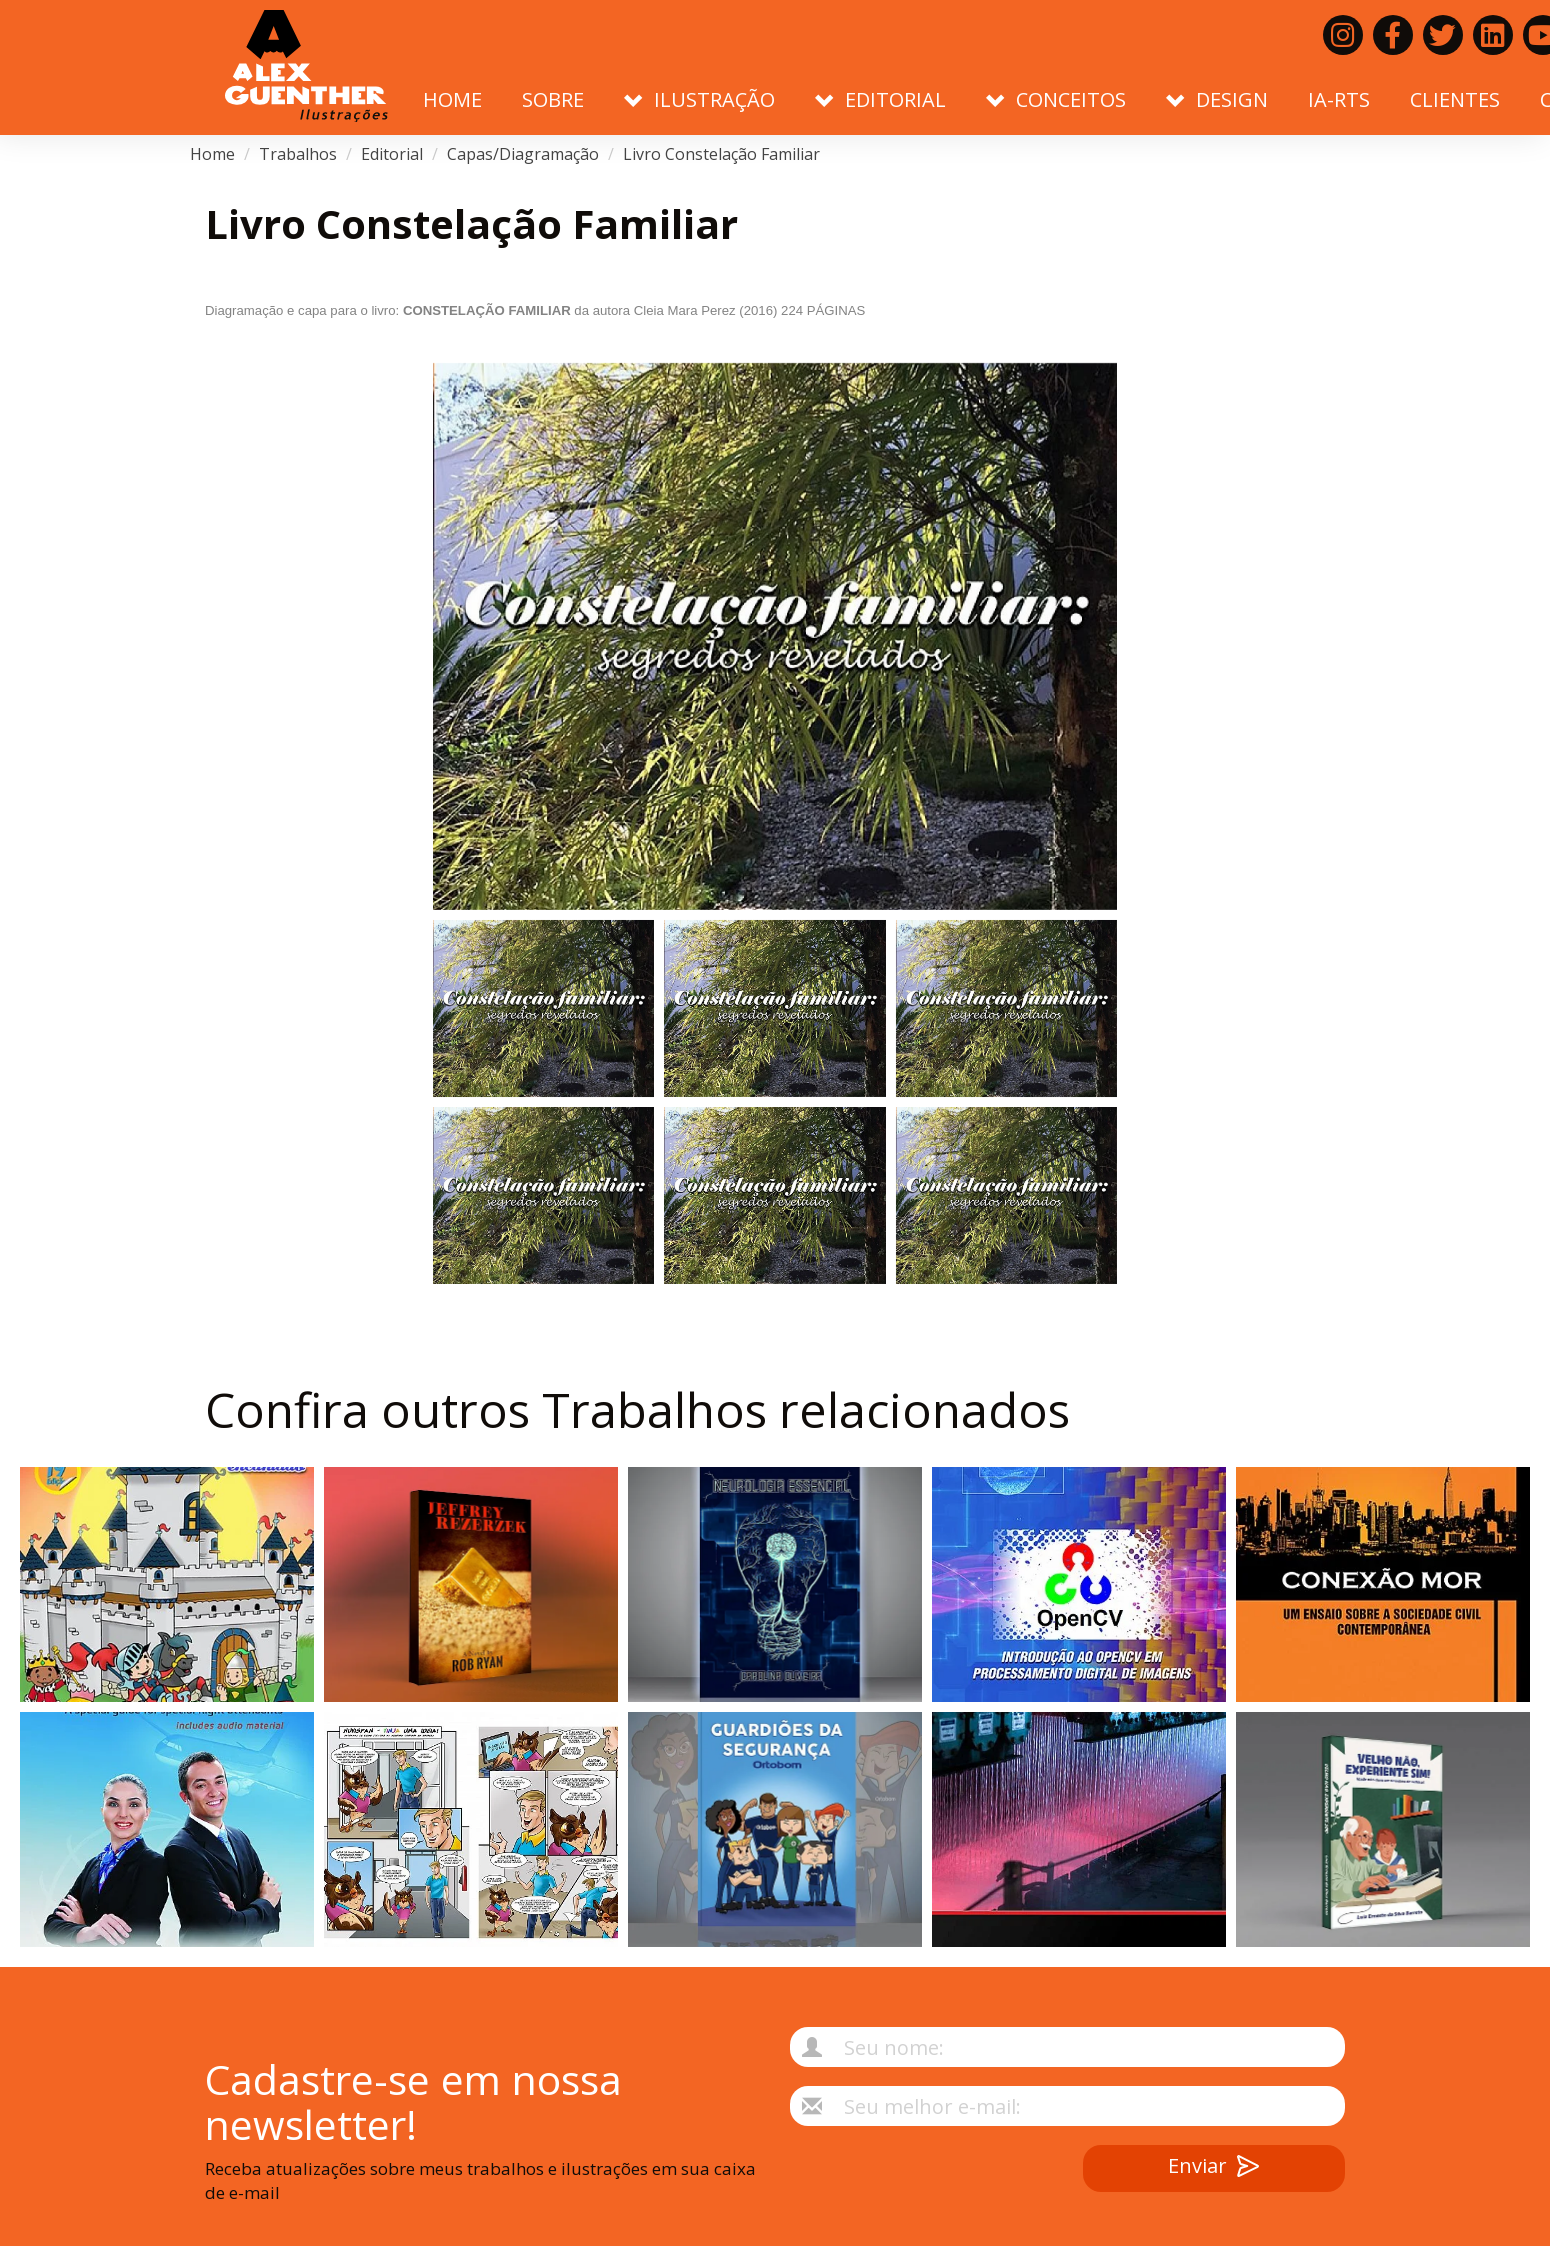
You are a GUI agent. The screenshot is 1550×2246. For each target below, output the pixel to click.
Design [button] (1217, 99)
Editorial (392, 154)
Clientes (1455, 99)
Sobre (553, 99)
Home (452, 99)
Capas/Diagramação (523, 154)
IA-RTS (1339, 99)
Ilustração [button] (699, 99)
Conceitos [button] (1056, 99)
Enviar (1213, 2168)
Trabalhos (298, 154)
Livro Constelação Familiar (721, 154)
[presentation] (901, 2184)
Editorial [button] (880, 99)
